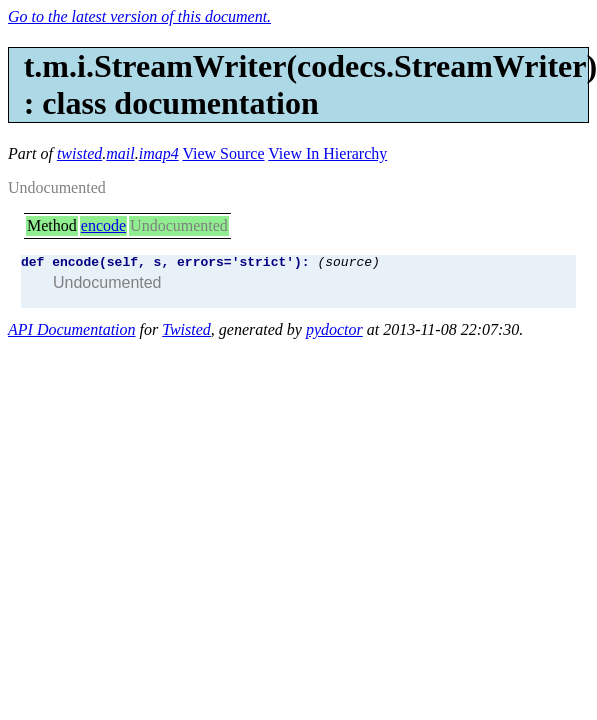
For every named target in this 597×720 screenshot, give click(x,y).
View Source (223, 153)
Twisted (186, 332)
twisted (79, 153)
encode (103, 225)
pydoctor (334, 332)
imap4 (159, 153)
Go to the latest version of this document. (139, 16)
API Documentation (72, 332)
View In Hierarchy (327, 153)
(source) (348, 264)
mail (120, 153)
